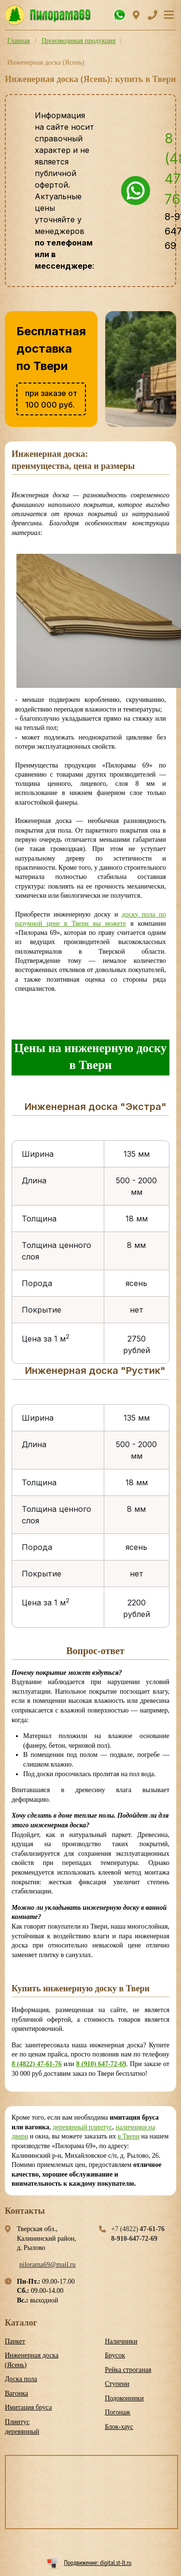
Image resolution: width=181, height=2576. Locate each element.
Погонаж (117, 2412)
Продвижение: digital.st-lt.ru (98, 2562)
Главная (18, 40)
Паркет (15, 2341)
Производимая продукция (78, 40)
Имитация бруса (28, 2407)
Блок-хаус (119, 2426)
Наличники (121, 2341)
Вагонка (16, 2393)
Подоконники (124, 2398)
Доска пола (21, 2379)
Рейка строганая (128, 2369)
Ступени (117, 2383)
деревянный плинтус (82, 2127)
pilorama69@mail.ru (47, 2264)
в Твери (128, 2136)
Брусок (115, 2355)
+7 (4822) (138, 2229)
